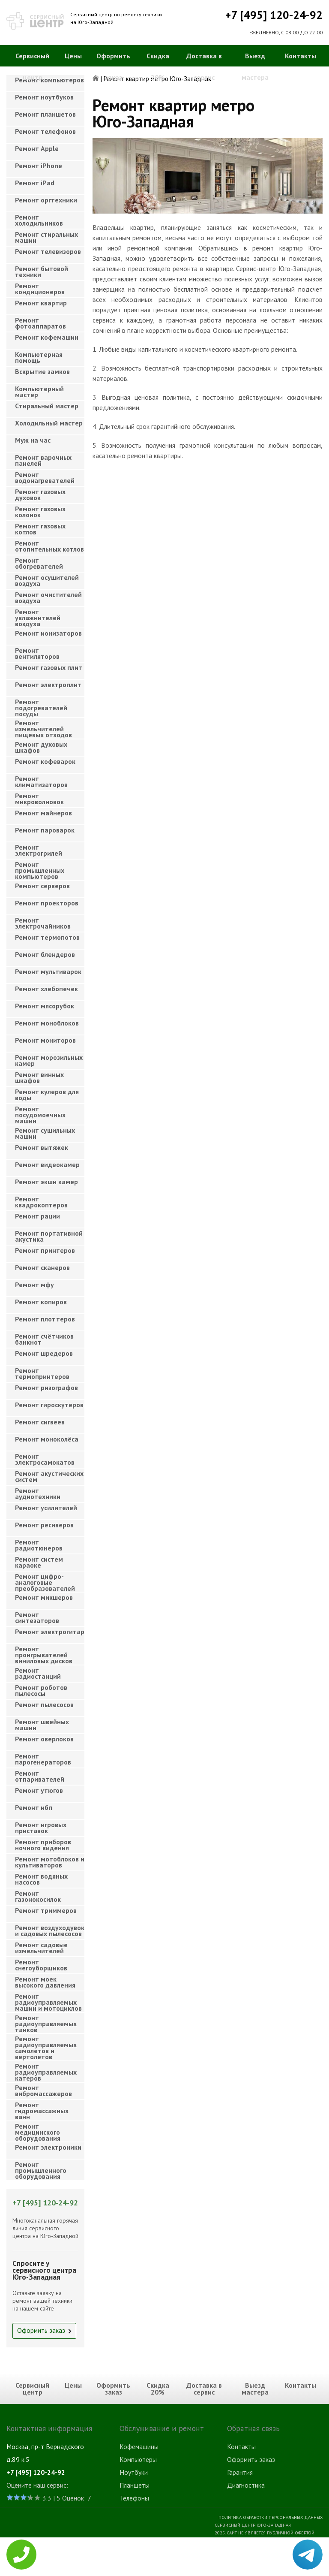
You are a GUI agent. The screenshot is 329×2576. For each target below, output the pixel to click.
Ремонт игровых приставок (40, 1827)
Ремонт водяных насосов (41, 1879)
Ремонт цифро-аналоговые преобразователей (45, 1580)
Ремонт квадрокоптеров (41, 1201)
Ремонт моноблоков (47, 1023)
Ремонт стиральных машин (46, 237)
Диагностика (246, 2485)
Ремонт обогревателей (39, 563)
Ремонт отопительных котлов (49, 546)
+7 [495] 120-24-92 (274, 15)
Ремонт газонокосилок (38, 1896)
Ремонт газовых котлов (40, 529)
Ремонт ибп (33, 1807)
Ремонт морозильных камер (49, 1060)
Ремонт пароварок (45, 830)
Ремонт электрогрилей (38, 850)
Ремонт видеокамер (47, 1164)
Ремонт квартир (41, 303)
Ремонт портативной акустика (49, 1236)
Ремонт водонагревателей (45, 477)
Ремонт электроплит (48, 684)
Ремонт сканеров (42, 1267)
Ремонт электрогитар (49, 1631)
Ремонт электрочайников (43, 923)
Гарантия (240, 2472)
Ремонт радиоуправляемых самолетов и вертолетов (46, 2042)
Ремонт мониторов (45, 1040)
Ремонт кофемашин (46, 337)
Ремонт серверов (42, 885)
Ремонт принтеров (45, 1250)
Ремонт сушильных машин (45, 1133)
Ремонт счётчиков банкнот (44, 1339)
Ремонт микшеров (44, 1597)
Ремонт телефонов (45, 131)
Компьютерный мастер (39, 391)
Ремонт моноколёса (46, 1439)
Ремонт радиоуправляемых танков (46, 2021)
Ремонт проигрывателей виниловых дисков (43, 1652)
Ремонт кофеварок (45, 761)
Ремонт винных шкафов (39, 1077)
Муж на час (33, 440)
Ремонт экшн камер (46, 1181)
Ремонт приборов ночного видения (43, 1844)
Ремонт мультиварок (48, 971)
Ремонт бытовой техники (41, 271)
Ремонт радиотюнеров (39, 1545)
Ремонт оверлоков (44, 1738)
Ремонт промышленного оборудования (40, 2168)
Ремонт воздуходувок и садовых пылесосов (49, 1930)
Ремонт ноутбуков (44, 97)
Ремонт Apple (37, 148)
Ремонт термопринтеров (42, 1373)
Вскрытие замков (42, 371)
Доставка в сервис (204, 66)
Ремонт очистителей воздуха (48, 597)
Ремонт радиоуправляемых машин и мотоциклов (48, 2000)
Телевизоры (137, 2562)
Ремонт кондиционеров (40, 288)
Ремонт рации (37, 1216)
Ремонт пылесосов (44, 1704)
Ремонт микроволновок (39, 798)
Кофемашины (139, 2446)
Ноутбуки (134, 2472)
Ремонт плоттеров (45, 1319)
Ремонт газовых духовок (40, 494)
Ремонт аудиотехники (37, 1493)
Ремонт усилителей (46, 1507)
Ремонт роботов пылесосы (41, 1690)
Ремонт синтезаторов (37, 1617)
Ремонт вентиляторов (37, 653)
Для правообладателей (295, 2572)
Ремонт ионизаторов (48, 633)
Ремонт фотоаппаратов (40, 323)
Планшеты (135, 2485)
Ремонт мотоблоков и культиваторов (49, 1862)
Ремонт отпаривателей (39, 1776)
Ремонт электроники (48, 2147)
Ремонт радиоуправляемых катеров (46, 2070)
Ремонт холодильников (39, 220)
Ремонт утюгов (39, 1790)
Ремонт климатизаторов (41, 781)
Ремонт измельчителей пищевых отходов (43, 726)
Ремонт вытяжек (41, 1147)
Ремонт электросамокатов (45, 1459)
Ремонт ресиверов (44, 1524)
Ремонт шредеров (44, 1353)
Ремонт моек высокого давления (45, 1982)
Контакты (300, 55)
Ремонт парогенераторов (43, 1759)
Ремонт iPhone (38, 165)
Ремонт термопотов (47, 937)
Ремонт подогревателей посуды (41, 705)
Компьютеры (138, 2459)
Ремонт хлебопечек (46, 988)
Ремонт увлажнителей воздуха (37, 615)
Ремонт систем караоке (39, 1562)
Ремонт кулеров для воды (47, 1094)
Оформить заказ (113, 66)
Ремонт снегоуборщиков (41, 1965)
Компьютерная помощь (39, 357)
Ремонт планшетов (45, 114)
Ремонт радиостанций (38, 1673)
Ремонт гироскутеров (49, 1404)
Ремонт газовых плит (48, 667)
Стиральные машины (149, 2549)
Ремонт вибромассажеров (43, 2090)
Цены (73, 55)
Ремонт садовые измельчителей (41, 1947)
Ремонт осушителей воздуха (47, 580)
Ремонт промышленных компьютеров (39, 868)
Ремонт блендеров (45, 954)
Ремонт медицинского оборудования (37, 2130)
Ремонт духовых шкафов (41, 747)
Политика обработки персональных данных (270, 2517)
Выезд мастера (255, 66)
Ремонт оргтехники (46, 200)
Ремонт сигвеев (40, 1422)
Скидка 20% (158, 66)
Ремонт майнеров (43, 812)
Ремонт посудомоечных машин (40, 1112)
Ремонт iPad (34, 182)
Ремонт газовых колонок (40, 511)
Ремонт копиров (41, 1301)
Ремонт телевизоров (48, 251)
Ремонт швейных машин (42, 1724)
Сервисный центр (32, 66)
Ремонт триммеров (46, 1910)
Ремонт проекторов (46, 903)
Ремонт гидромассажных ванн (42, 2108)
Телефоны (134, 2498)
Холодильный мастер (49, 423)
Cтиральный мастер (46, 405)
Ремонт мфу (34, 1284)
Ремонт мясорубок (44, 1005)
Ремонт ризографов (46, 1387)
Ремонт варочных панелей (43, 460)
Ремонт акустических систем (49, 1476)
